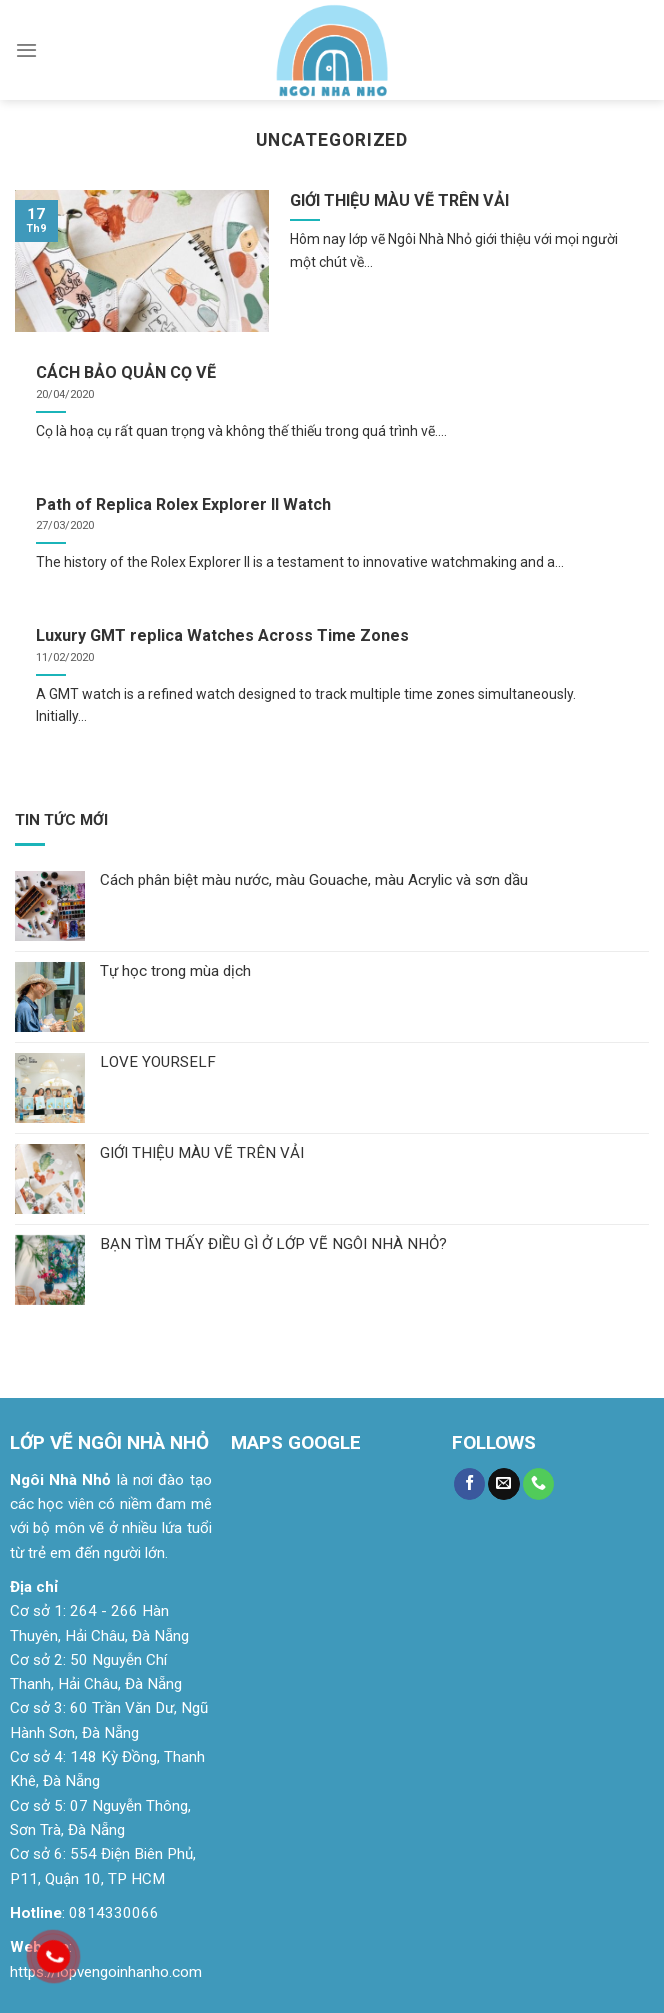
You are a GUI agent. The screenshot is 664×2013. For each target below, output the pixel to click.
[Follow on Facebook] (469, 1484)
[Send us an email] (503, 1484)
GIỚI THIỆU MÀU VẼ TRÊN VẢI (202, 1153)
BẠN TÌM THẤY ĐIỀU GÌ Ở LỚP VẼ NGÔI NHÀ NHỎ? (273, 1244)
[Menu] (26, 50)
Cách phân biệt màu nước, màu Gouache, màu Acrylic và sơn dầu (314, 880)
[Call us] (538, 1484)
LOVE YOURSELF (158, 1062)
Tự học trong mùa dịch (175, 971)
